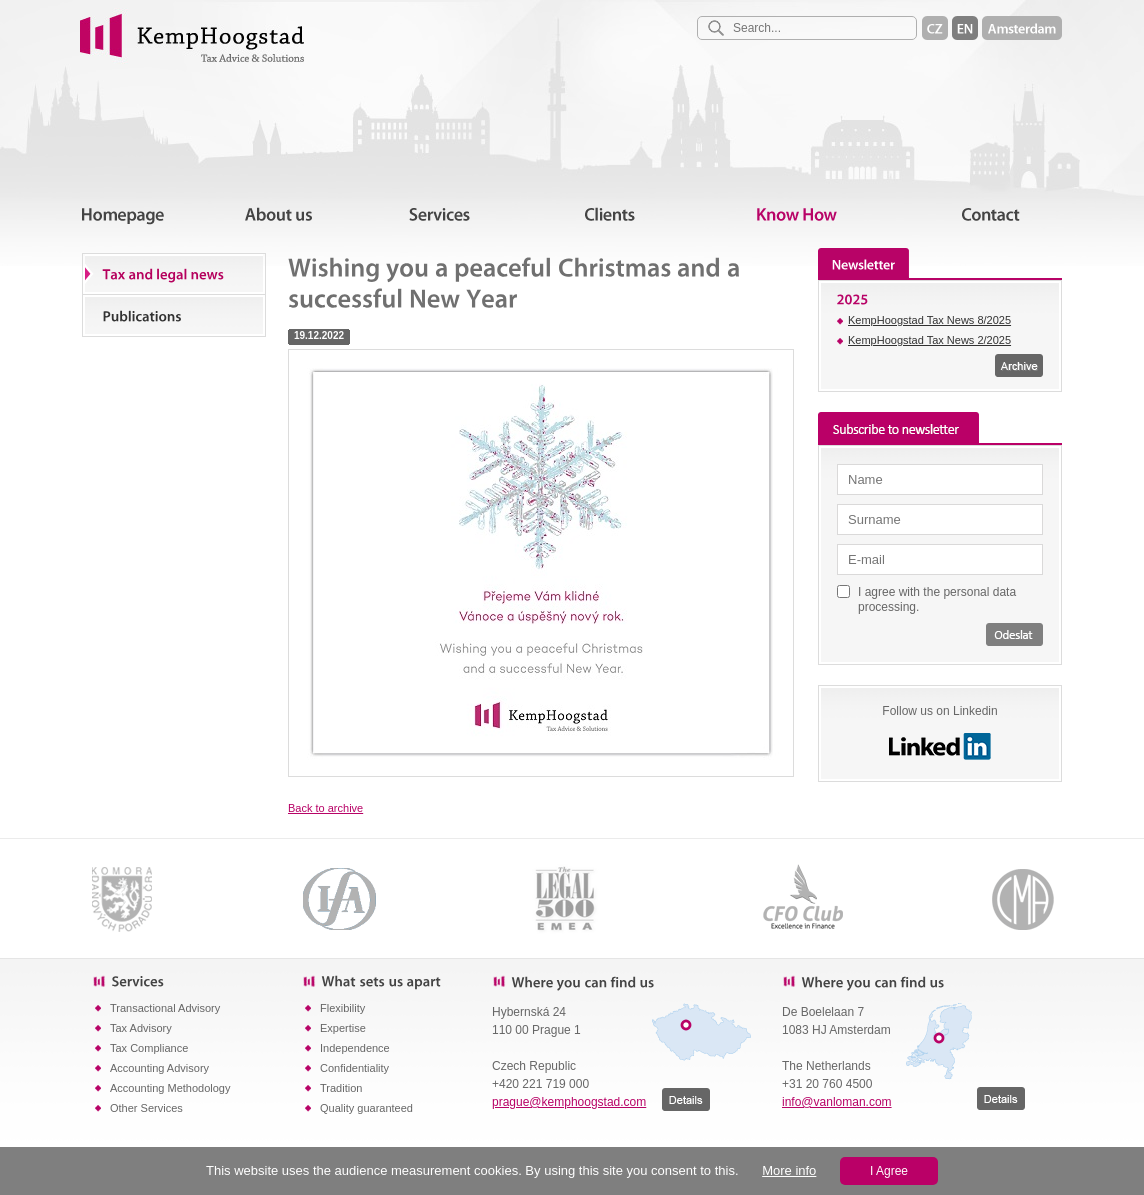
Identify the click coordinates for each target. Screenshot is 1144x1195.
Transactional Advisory (165, 1008)
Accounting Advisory (159, 1068)
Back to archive (325, 808)
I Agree (889, 1171)
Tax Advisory (141, 1028)
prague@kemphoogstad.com (569, 1102)
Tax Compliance (149, 1048)
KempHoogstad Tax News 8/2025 (929, 320)
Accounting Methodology (170, 1088)
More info (789, 1170)
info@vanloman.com (837, 1102)
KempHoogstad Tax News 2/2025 (929, 340)
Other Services (146, 1108)
